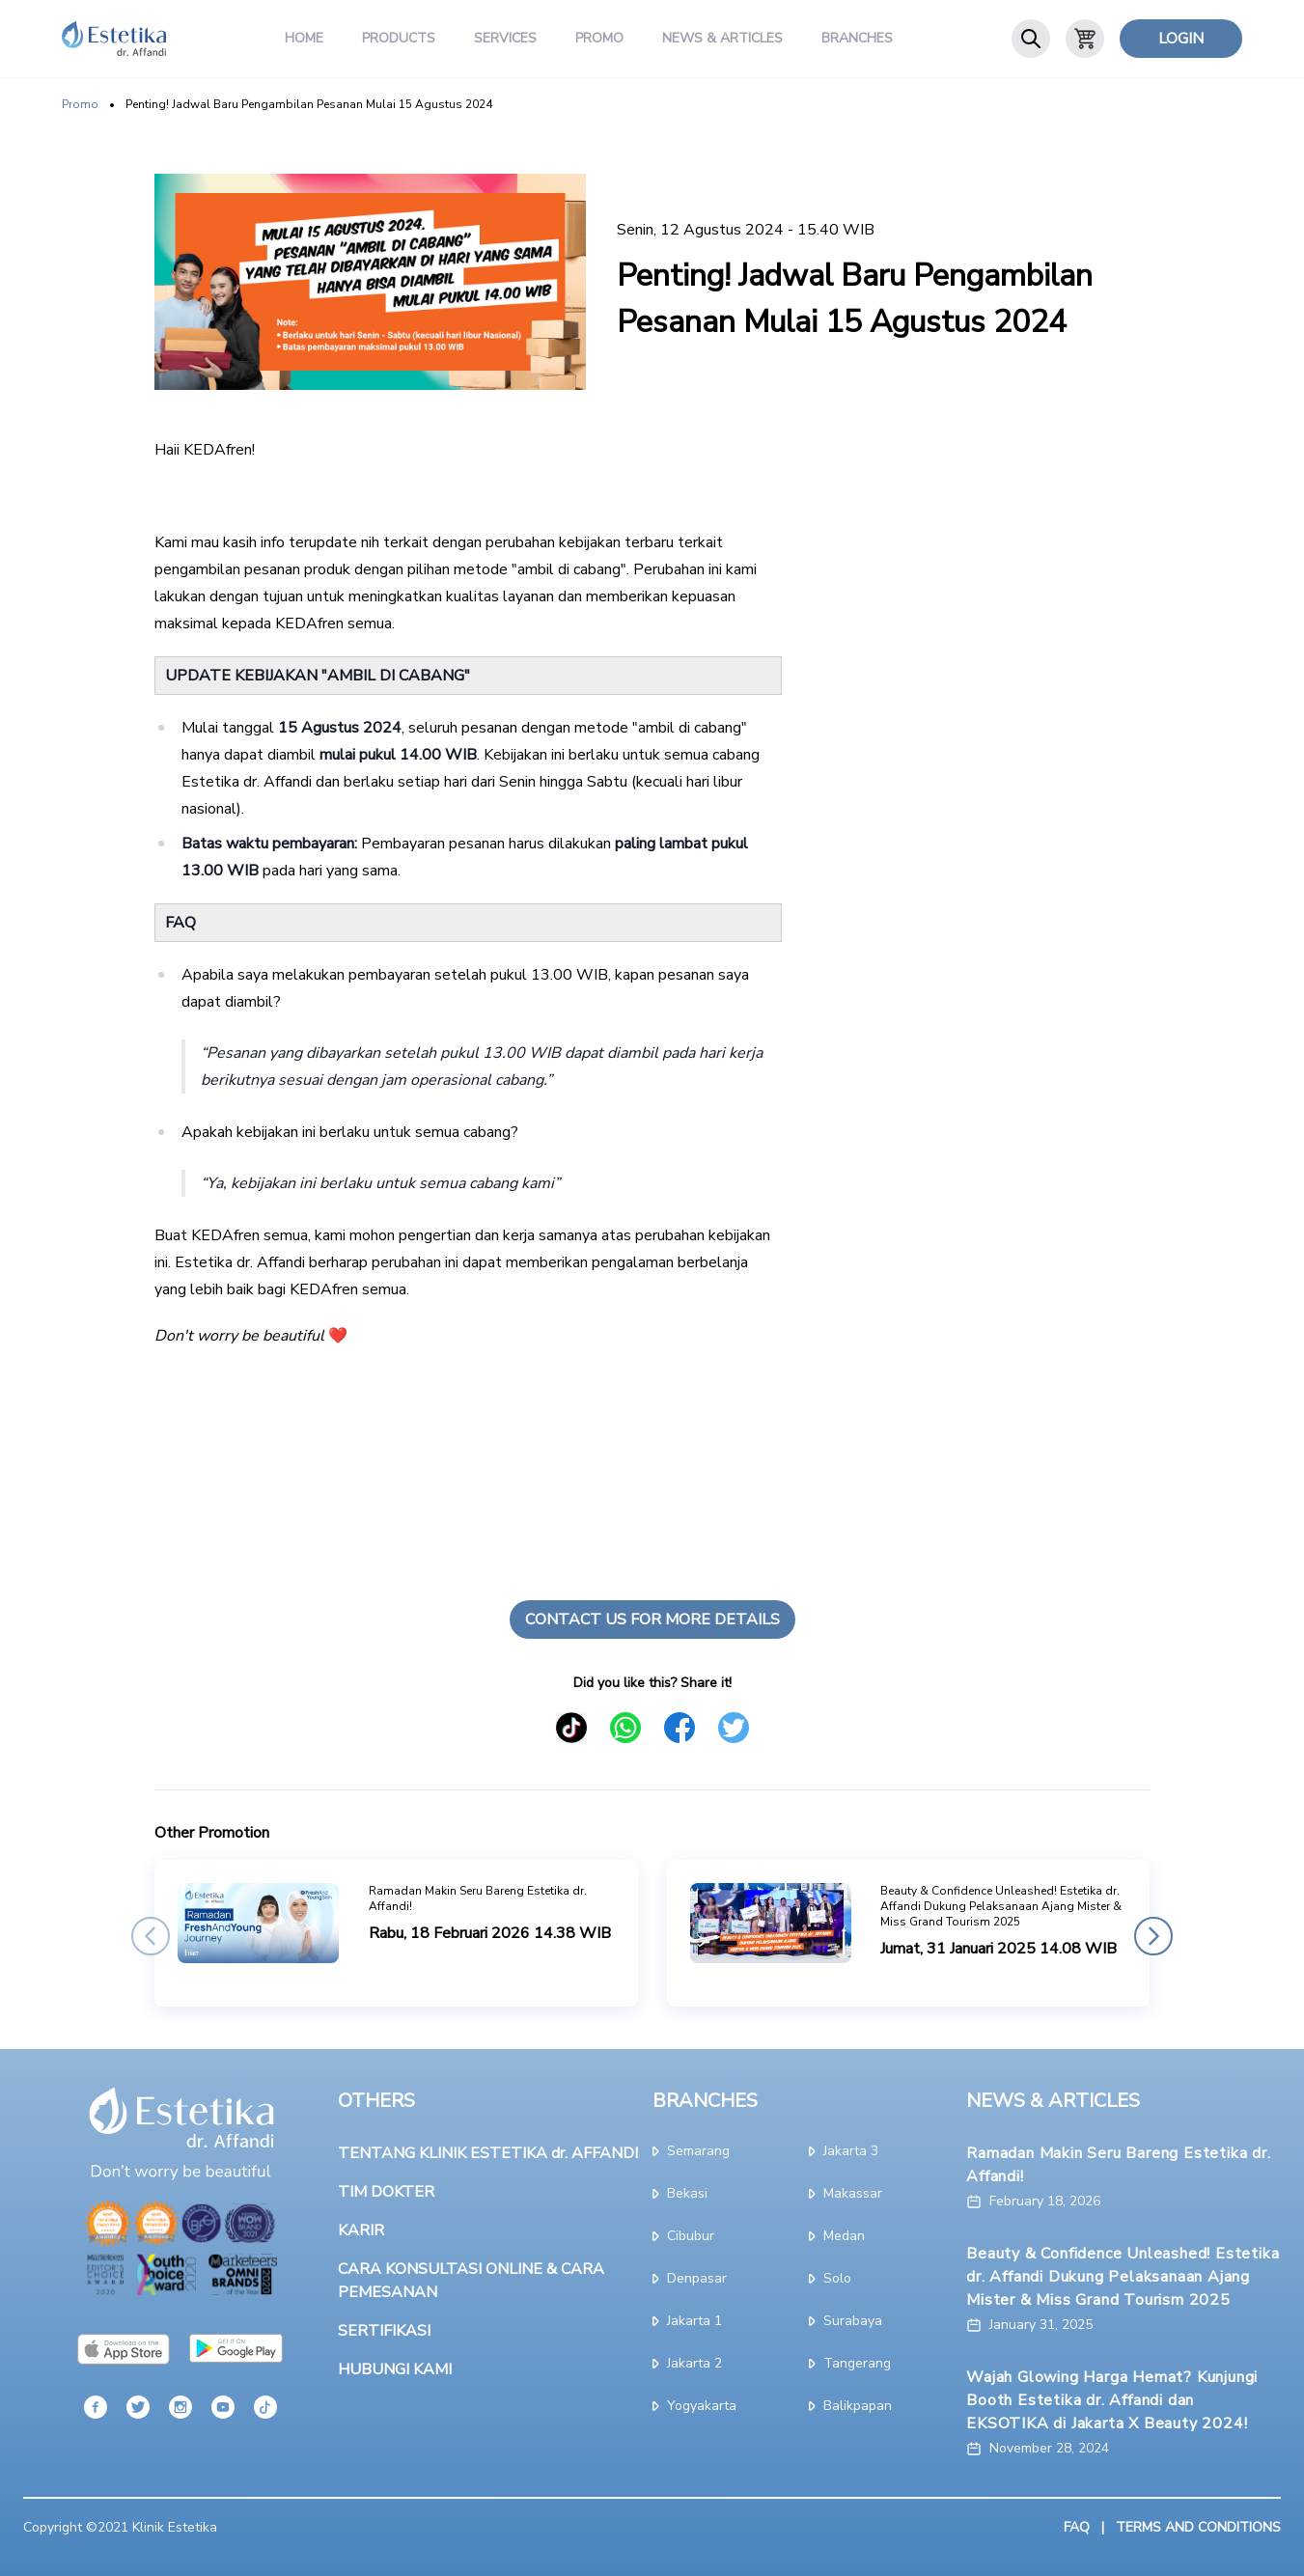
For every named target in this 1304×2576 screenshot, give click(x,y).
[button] (150, 1936)
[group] (396, 1933)
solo (830, 2278)
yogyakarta (694, 2405)
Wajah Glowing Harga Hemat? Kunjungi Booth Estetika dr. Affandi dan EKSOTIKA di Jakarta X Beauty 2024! (1112, 2400)
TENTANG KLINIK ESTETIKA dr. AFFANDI (488, 2153)
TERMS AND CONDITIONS (1198, 2527)
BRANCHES (705, 2101)
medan (837, 2236)
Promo (80, 104)
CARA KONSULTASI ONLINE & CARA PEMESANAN (471, 2280)
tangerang (850, 2363)
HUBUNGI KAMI (395, 2369)
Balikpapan (850, 2405)
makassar (845, 2193)
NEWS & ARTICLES (1053, 2101)
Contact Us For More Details (652, 1619)
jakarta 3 (843, 2151)
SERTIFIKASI (384, 2330)
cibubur (683, 2236)
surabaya (845, 2321)
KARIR (361, 2230)
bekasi (679, 2193)
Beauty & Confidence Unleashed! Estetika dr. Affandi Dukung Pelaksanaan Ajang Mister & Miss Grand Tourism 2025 (1122, 2277)
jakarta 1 (687, 2321)
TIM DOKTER (386, 2191)
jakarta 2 (687, 2363)
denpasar (689, 2278)
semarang (691, 2151)
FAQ (1077, 2527)
